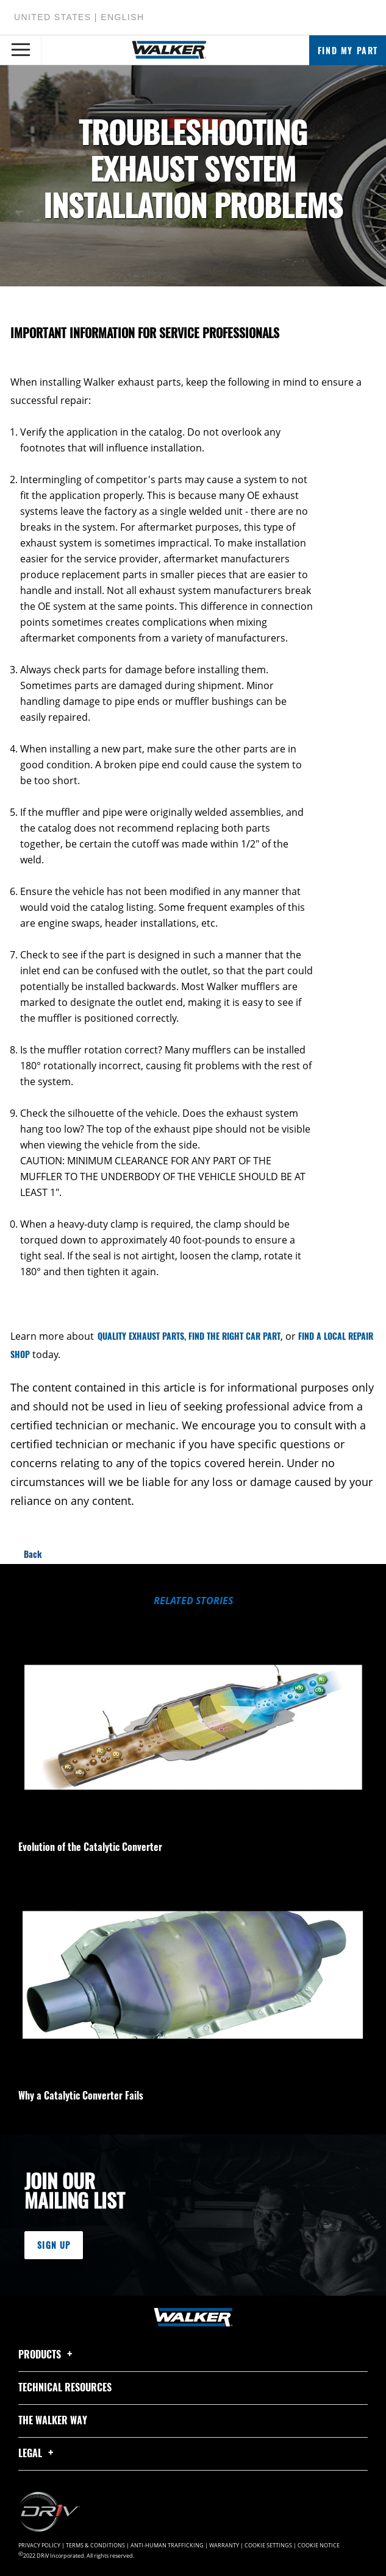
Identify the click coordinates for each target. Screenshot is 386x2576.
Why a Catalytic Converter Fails (80, 2095)
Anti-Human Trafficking (167, 2545)
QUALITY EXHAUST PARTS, (141, 1335)
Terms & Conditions (95, 2545)
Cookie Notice (319, 2545)
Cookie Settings (268, 2545)
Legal (37, 2453)
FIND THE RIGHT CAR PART (234, 1335)
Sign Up (53, 2244)
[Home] (169, 50)
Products (47, 2354)
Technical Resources (65, 2387)
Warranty (224, 2545)
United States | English (79, 17)
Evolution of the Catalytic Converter (90, 1846)
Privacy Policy (39, 2545)
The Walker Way (52, 2420)
